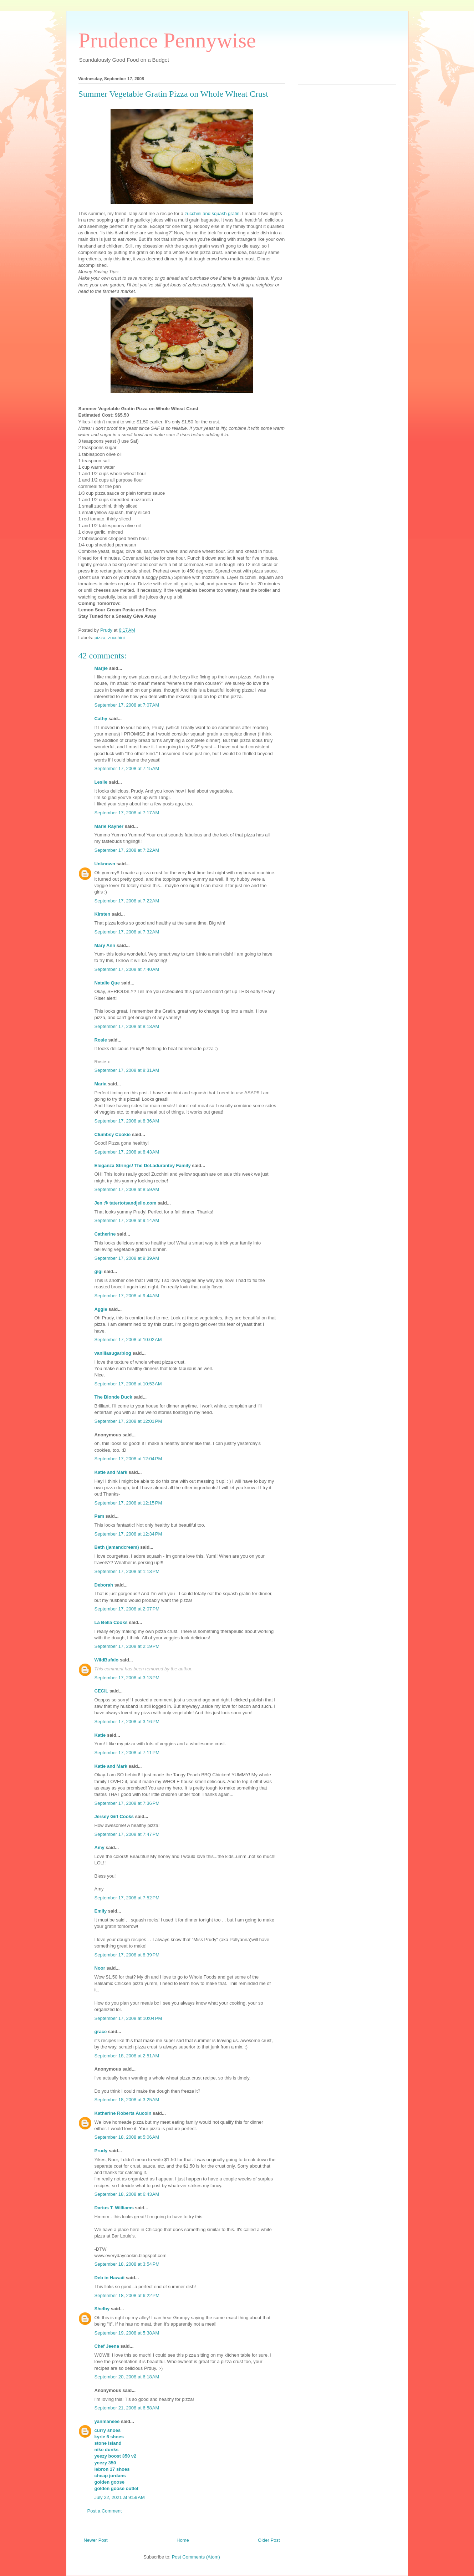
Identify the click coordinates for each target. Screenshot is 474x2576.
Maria (101, 1083)
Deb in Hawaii (110, 2277)
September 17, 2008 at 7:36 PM (127, 1803)
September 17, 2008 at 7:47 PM (127, 1834)
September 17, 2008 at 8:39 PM (127, 1955)
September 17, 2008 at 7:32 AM (127, 932)
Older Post (269, 2540)
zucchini (116, 637)
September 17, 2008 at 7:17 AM (127, 812)
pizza (100, 637)
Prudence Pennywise (167, 40)
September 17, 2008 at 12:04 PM (128, 1458)
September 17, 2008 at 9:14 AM (127, 1220)
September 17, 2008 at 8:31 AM (127, 1070)
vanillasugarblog (113, 1353)
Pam (99, 1516)
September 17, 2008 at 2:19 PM (127, 1646)
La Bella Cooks (111, 1622)
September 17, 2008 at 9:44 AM (127, 1295)
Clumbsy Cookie (113, 1134)
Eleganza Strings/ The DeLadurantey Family (143, 1165)
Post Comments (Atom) (196, 2557)
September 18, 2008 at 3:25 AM (127, 2099)
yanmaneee (107, 2421)
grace (101, 2031)
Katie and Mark (111, 1472)
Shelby (102, 2308)
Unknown (105, 863)
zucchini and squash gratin (212, 213)
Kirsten (103, 914)
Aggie (101, 1309)
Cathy (101, 718)
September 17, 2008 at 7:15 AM (127, 768)
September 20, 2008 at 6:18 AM (127, 2376)
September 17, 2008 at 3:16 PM (127, 1721)
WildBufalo (107, 1660)
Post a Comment (104, 2511)
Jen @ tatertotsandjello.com (126, 1203)
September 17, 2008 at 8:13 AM (127, 1026)
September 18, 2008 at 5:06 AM (127, 2137)
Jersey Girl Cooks (114, 1816)
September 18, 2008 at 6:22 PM (127, 2295)
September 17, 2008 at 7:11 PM (127, 1752)
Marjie (101, 668)
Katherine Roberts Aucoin (123, 2113)
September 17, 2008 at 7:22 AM (127, 850)
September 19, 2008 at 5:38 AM (127, 2333)
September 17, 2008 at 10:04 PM (128, 2018)
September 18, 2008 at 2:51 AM (127, 2055)
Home (183, 2540)
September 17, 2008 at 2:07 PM (127, 1609)
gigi (99, 1271)
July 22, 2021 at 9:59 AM (120, 2497)
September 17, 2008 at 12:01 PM (128, 1421)
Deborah (104, 1585)
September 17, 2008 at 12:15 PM (128, 1503)
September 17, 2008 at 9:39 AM (127, 1258)
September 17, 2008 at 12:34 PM (128, 1534)
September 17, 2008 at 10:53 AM (128, 1383)
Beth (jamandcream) (117, 1547)
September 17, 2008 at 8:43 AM (127, 1152)
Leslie (101, 782)
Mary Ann (105, 945)
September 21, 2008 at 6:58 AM (127, 2407)
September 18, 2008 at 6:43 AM (127, 2194)
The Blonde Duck (113, 1397)
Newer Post (96, 2540)
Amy (100, 1847)
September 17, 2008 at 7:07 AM (127, 705)
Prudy (101, 2150)
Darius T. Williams (114, 2207)
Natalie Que (107, 983)
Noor (100, 1968)
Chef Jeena (107, 2346)
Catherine (105, 1234)
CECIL (101, 1691)
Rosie (101, 1040)
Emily (101, 1911)
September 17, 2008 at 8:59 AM (127, 1189)
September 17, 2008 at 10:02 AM (128, 1339)
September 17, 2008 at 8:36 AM (127, 1121)
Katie (100, 1735)
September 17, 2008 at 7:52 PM (127, 1897)
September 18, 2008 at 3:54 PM (127, 2264)
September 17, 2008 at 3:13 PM (127, 1677)
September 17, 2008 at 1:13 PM (127, 1571)
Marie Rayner (109, 826)
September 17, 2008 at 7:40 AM (127, 969)
